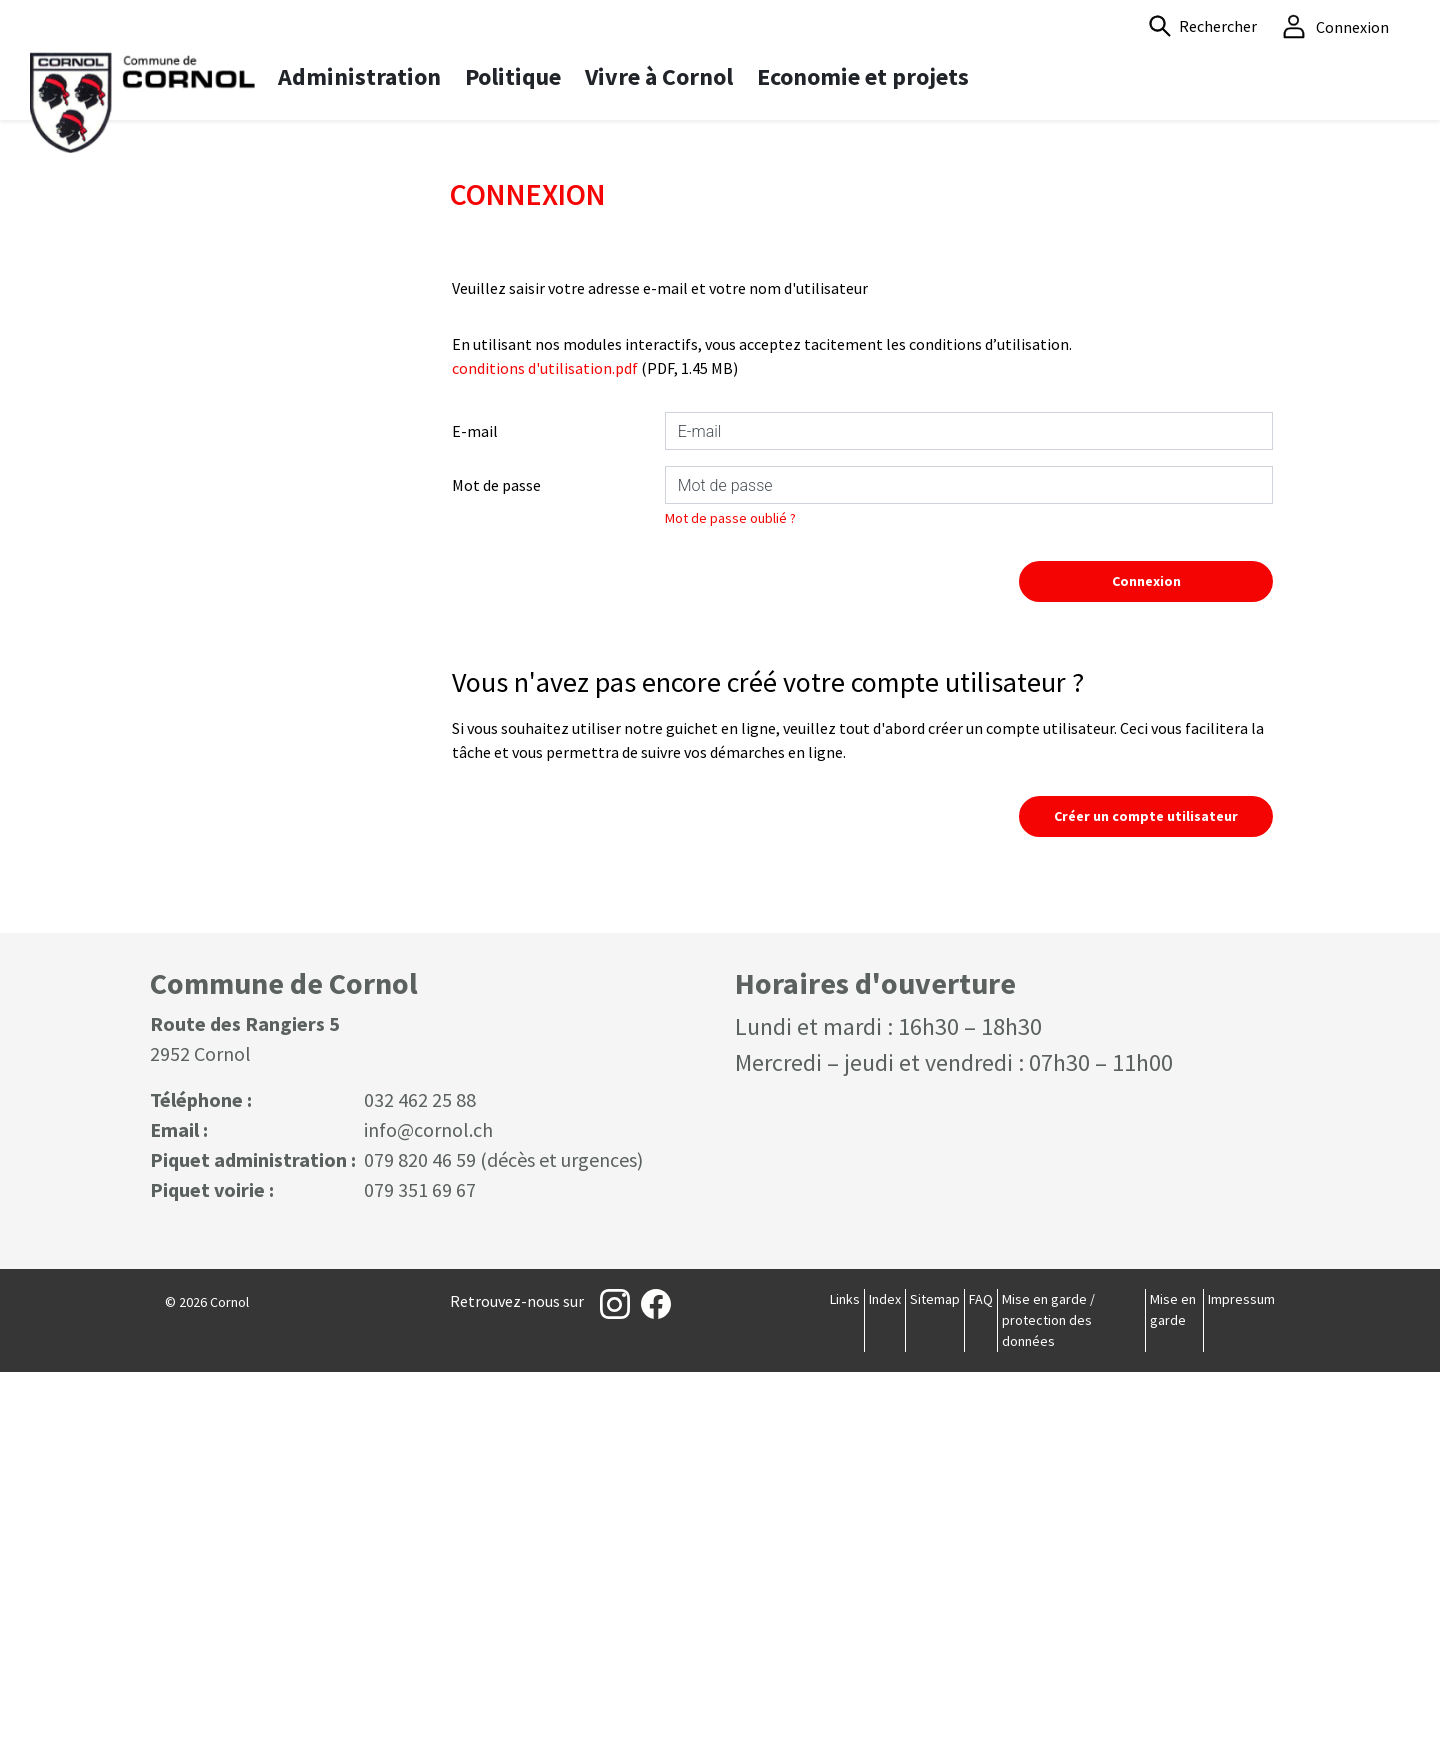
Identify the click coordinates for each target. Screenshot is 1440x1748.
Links (845, 1675)
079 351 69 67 (420, 1565)
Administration (359, 76)
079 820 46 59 (420, 1535)
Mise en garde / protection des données (1048, 1696)
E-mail (475, 807)
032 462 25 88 (420, 1475)
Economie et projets (863, 76)
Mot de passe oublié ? (730, 894)
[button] (1203, 26)
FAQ (981, 1675)
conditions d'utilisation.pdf (545, 744)
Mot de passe (496, 861)
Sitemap (935, 1675)
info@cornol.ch (428, 1505)
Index (885, 1675)
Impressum (1241, 1675)
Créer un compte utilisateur (1146, 1192)
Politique (513, 76)
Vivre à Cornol (659, 76)
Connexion (1146, 957)
